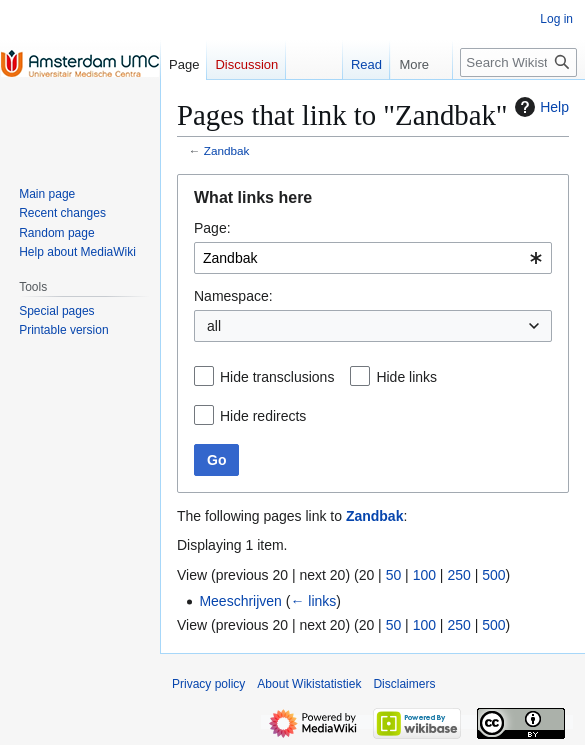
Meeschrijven (240, 601)
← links (313, 601)
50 (394, 575)
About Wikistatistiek (309, 684)
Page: (212, 228)
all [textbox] (214, 326)
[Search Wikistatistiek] (518, 62)
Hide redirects (263, 416)
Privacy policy (208, 684)
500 (493, 575)
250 (458, 575)
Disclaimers (404, 684)
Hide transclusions (277, 377)
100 (424, 575)
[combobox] (373, 258)
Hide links (406, 377)
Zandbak (227, 150)
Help (539, 107)
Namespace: (233, 296)
